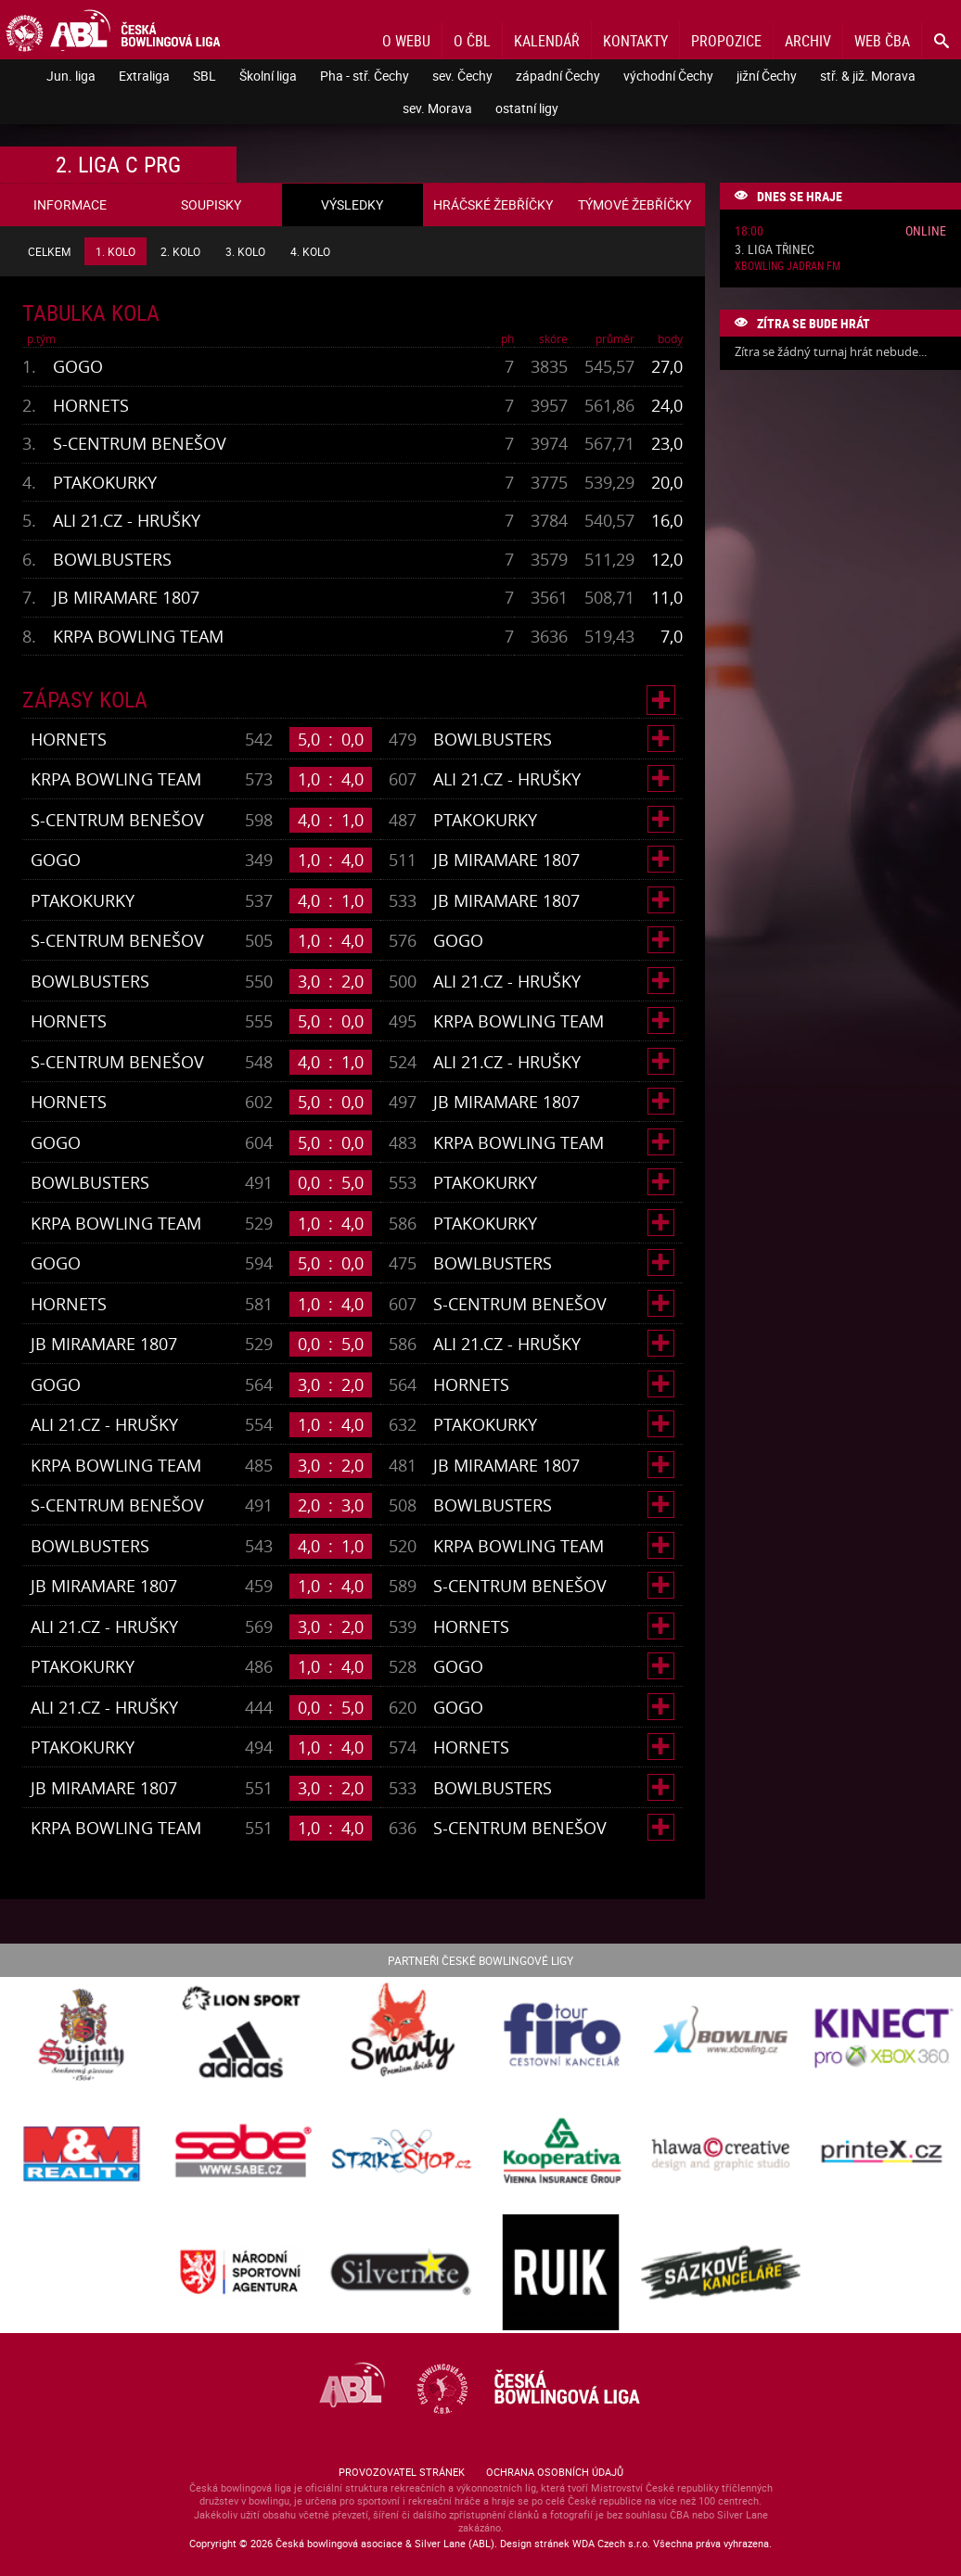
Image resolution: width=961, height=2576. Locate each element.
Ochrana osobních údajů (554, 2472)
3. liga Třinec (774, 250)
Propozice (726, 41)
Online (925, 230)
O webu (406, 41)
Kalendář (547, 41)
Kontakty (635, 41)
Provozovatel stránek (402, 2472)
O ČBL (472, 41)
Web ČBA (882, 41)
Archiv (808, 41)
